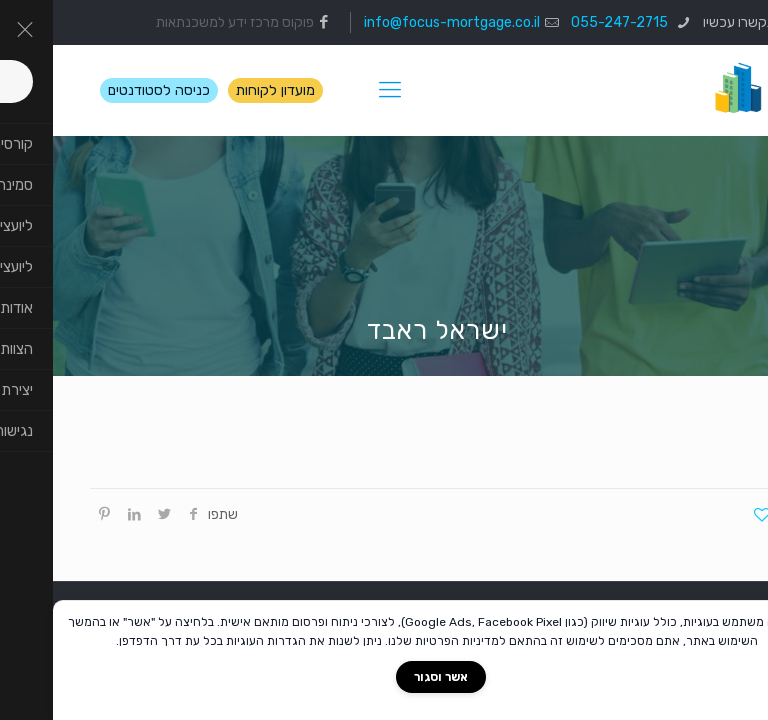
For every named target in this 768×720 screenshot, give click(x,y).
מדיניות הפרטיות (404, 641)
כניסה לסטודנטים (106, 90)
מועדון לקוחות (222, 90)
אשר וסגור (388, 677)
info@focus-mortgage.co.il (399, 22)
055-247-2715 (568, 22)
